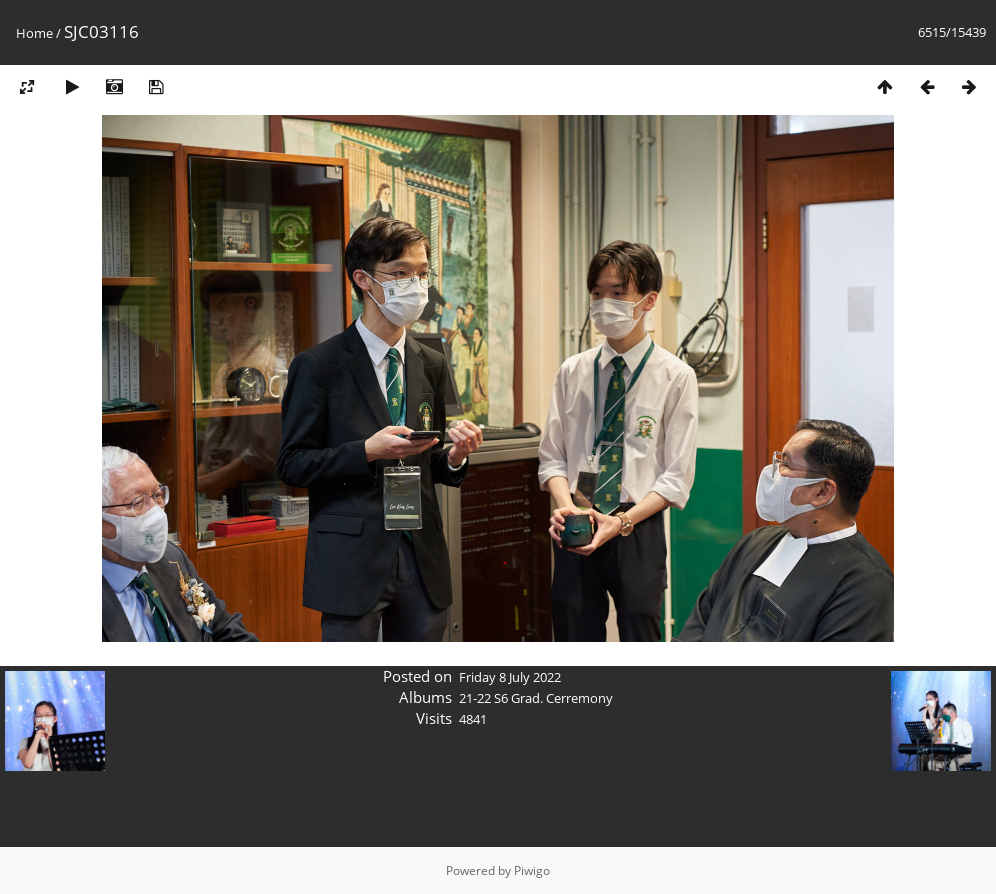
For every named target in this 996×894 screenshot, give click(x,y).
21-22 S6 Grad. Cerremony (536, 698)
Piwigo (532, 870)
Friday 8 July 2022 (510, 677)
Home (34, 33)
